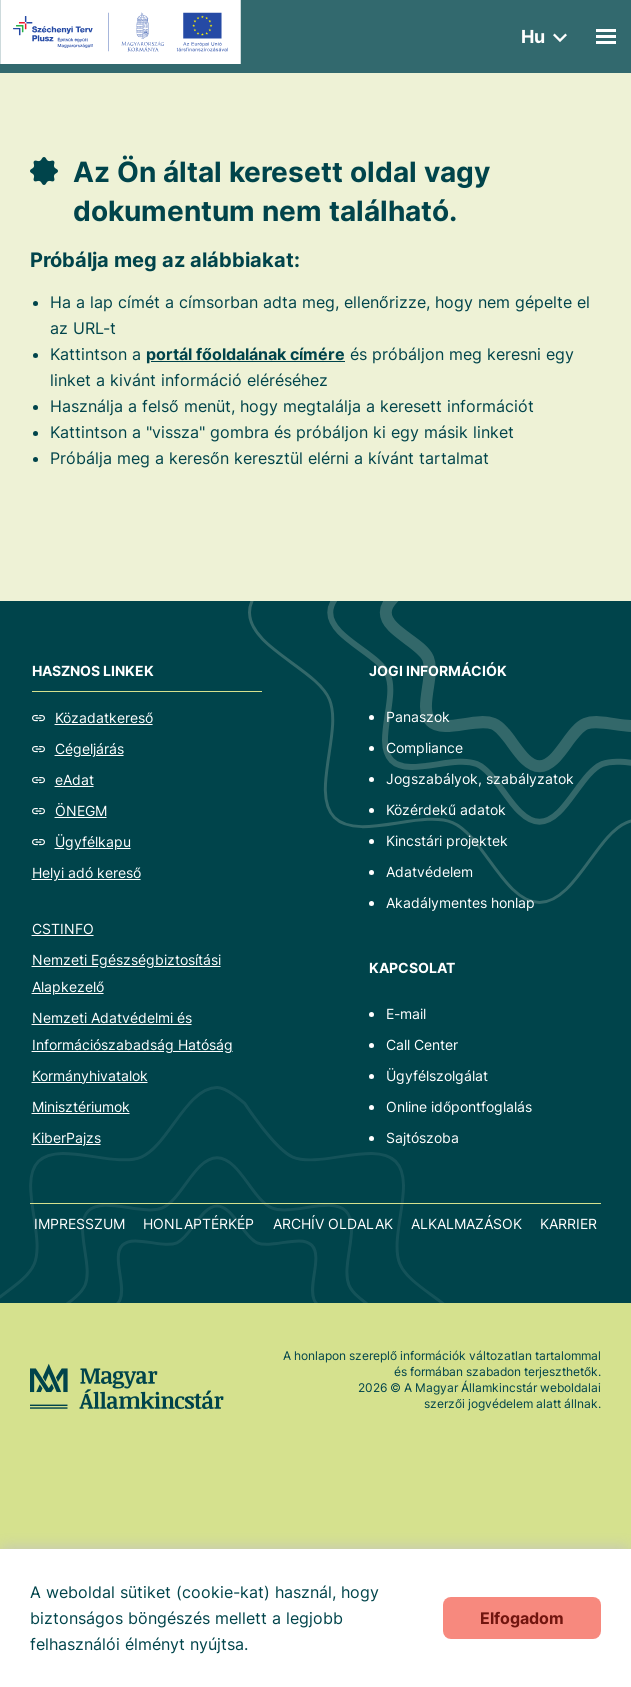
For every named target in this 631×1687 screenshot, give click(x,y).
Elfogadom (522, 1618)
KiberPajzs (66, 1137)
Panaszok (418, 716)
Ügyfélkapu (93, 841)
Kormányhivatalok (90, 1075)
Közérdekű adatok (446, 809)
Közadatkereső (104, 717)
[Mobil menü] (606, 36)
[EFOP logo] (123, 32)
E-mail (406, 1013)
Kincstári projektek (447, 840)
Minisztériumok (81, 1106)
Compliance (424, 747)
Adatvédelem (429, 871)
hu (533, 36)
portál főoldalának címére (245, 354)
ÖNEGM (81, 810)
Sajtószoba (422, 1137)
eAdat (74, 779)
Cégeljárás (89, 748)
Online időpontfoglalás (459, 1106)
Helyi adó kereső (86, 872)
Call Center (422, 1044)
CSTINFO (63, 928)
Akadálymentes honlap (460, 902)
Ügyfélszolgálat (437, 1075)
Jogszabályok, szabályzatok (480, 778)
